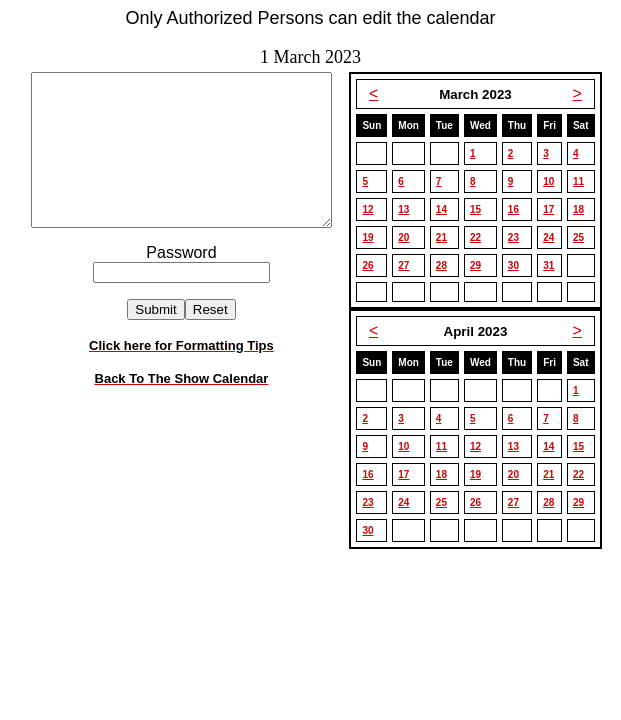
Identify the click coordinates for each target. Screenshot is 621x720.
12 (373, 209)
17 (554, 209)
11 (584, 181)
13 (409, 209)
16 (519, 209)
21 (447, 237)
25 (584, 237)
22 (481, 237)
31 (554, 265)
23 (519, 237)
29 (481, 265)
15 (481, 209)
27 (409, 265)
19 (373, 237)
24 (554, 237)
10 (554, 181)
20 (409, 237)
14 (447, 209)
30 (519, 265)
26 (373, 265)
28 (447, 265)
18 (584, 209)
